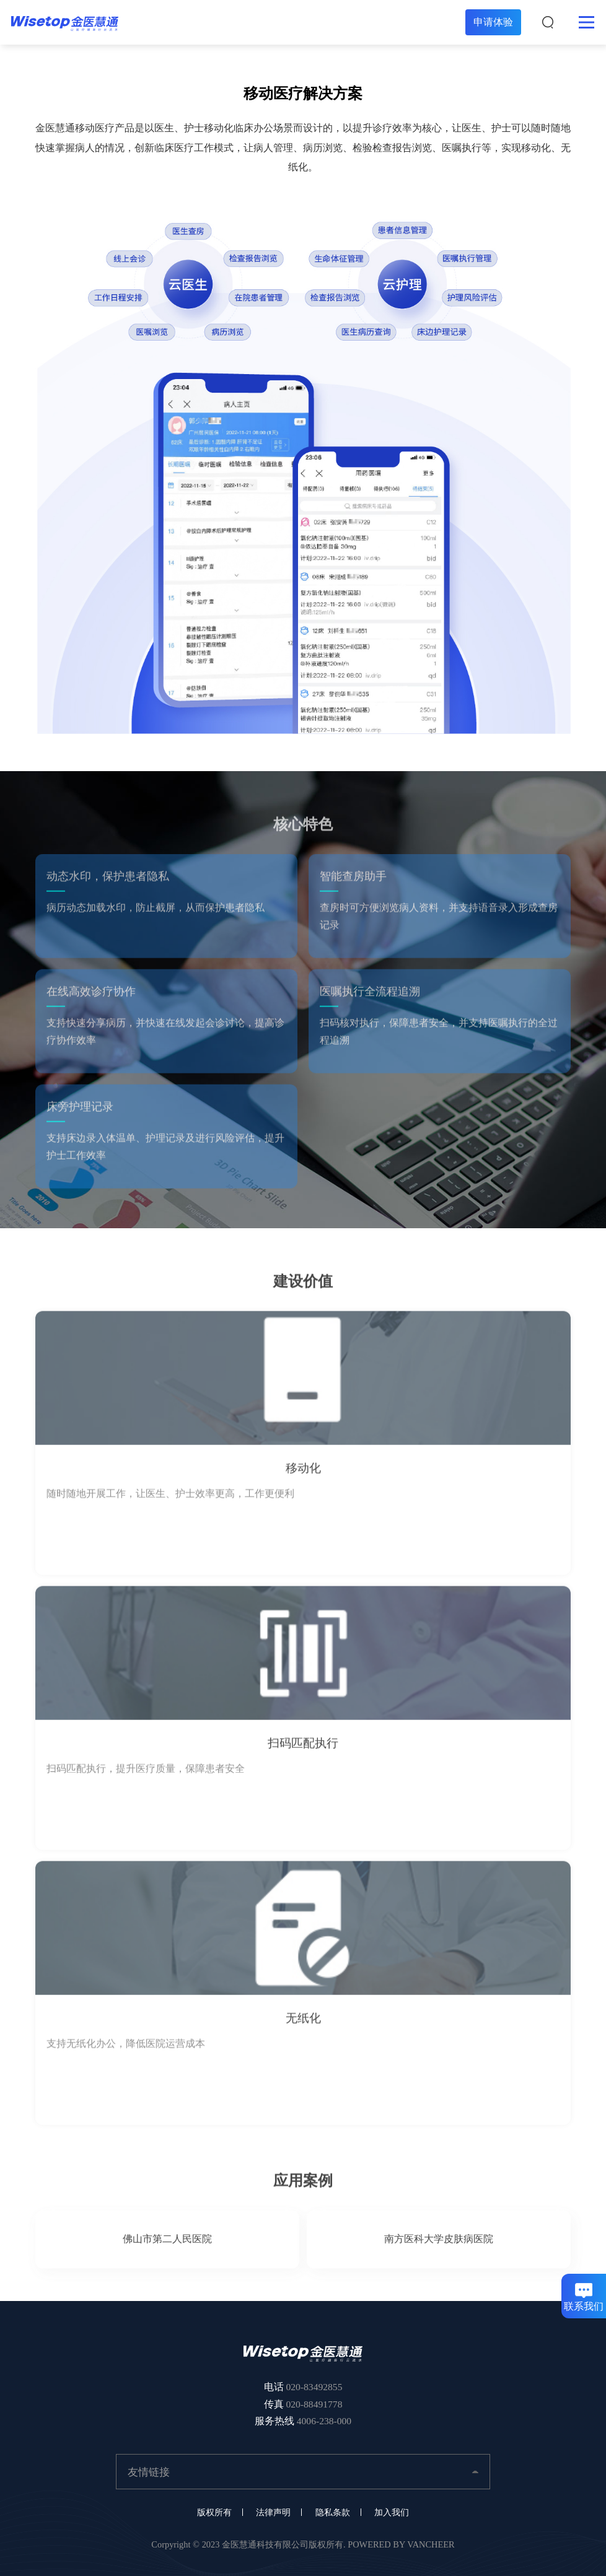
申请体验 (493, 22)
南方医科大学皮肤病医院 (438, 2247)
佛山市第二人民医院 (167, 2247)
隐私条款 (332, 2512)
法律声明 (273, 2512)
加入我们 (391, 2512)
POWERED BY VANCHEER (401, 2544)
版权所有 (214, 2512)
